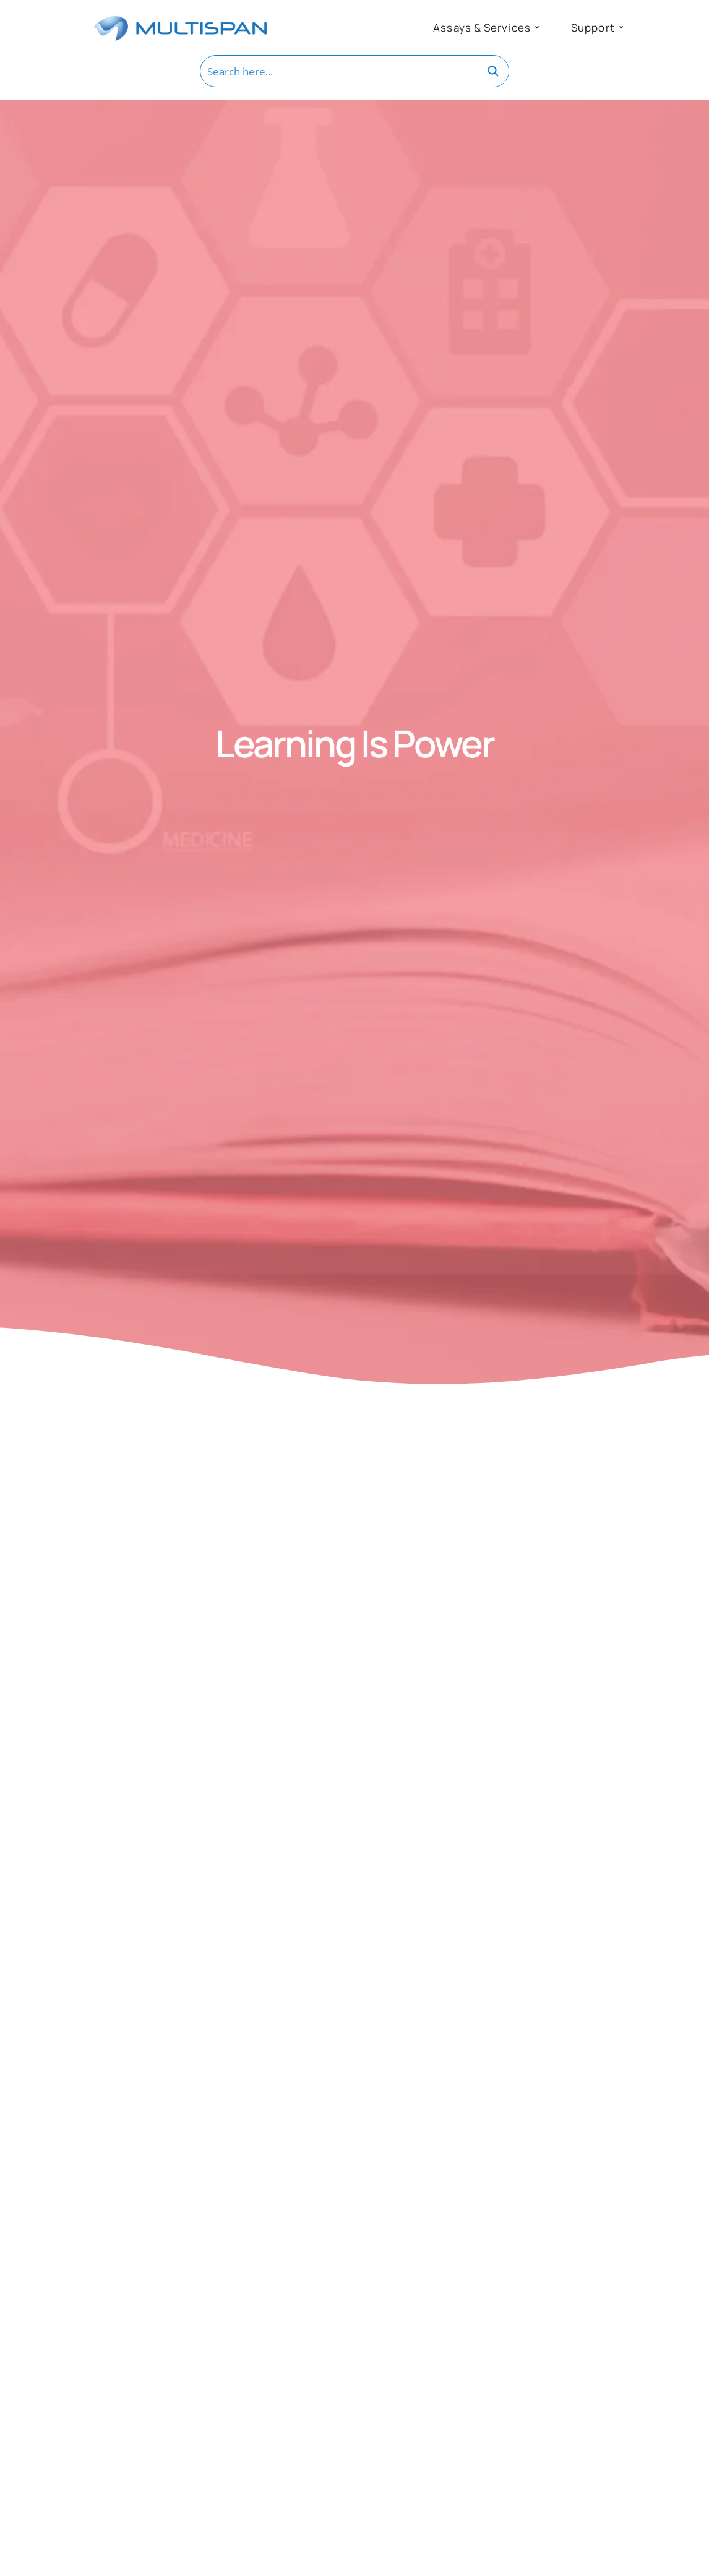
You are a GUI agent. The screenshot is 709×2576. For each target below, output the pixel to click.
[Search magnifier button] (493, 71)
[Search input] (339, 71)
